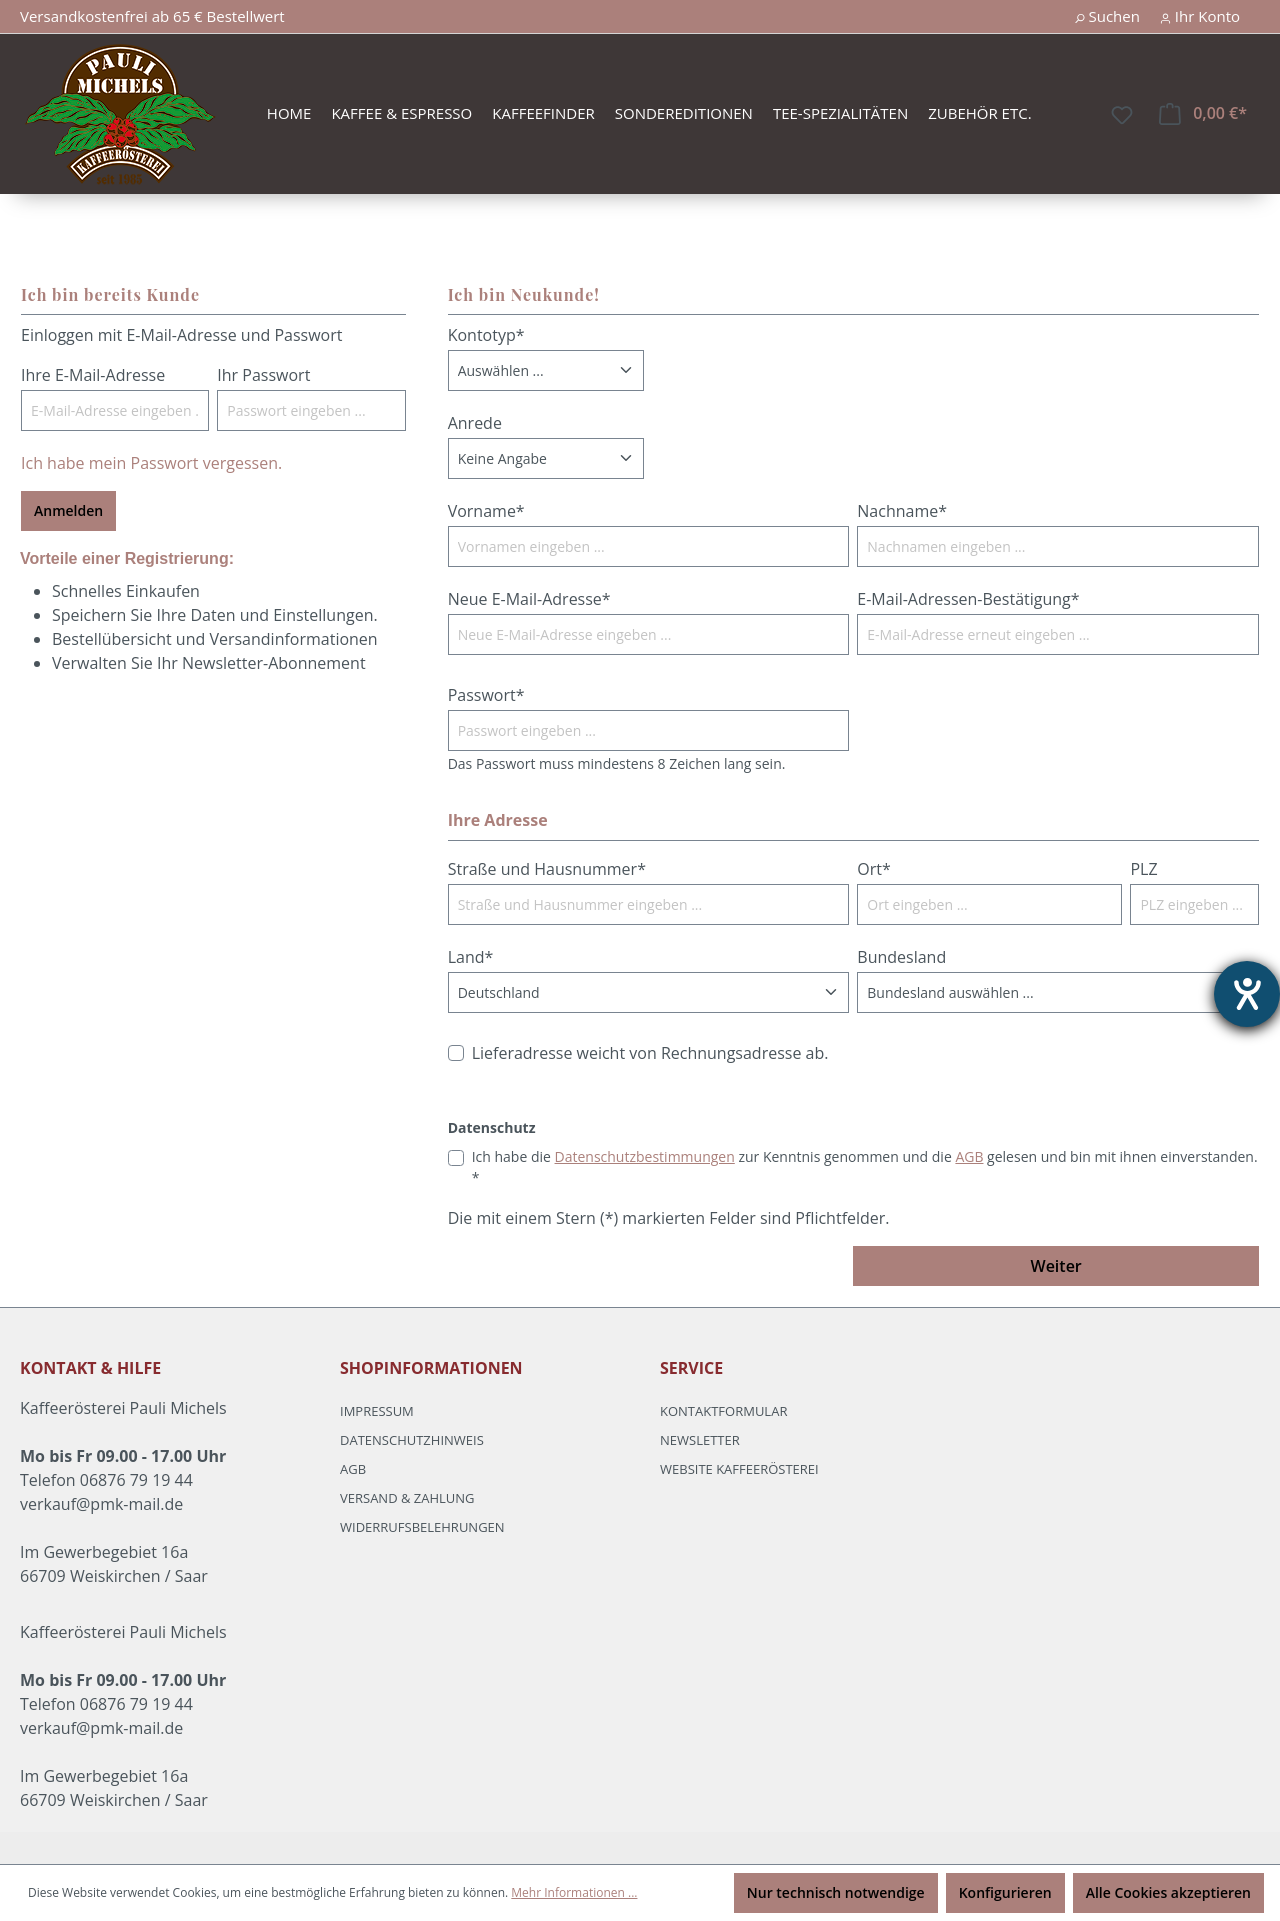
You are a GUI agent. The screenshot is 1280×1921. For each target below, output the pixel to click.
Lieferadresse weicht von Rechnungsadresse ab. (650, 1053)
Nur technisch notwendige (836, 1892)
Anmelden (68, 510)
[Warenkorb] (1203, 113)
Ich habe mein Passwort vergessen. (151, 463)
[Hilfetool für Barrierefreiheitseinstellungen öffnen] (1247, 994)
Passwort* (486, 695)
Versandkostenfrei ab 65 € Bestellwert (152, 16)
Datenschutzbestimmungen (645, 1156)
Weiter (1056, 1266)
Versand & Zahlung (407, 1498)
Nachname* (902, 511)
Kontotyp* (486, 335)
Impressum (377, 1411)
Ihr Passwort (263, 375)
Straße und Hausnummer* (547, 869)
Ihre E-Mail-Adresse (93, 375)
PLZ (1143, 869)
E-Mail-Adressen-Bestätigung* (968, 599)
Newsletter (700, 1440)
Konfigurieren (1005, 1892)
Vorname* (486, 511)
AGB (969, 1156)
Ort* (874, 869)
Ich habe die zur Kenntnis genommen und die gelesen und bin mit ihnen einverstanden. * (865, 1167)
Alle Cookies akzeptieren (1168, 1892)
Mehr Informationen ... (574, 1892)
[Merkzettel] (1122, 115)
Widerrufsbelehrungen (422, 1527)
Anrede (475, 423)
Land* (471, 957)
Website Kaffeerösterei (739, 1469)
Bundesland (901, 957)
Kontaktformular (723, 1411)
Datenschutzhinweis (412, 1440)
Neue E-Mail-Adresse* (529, 599)
